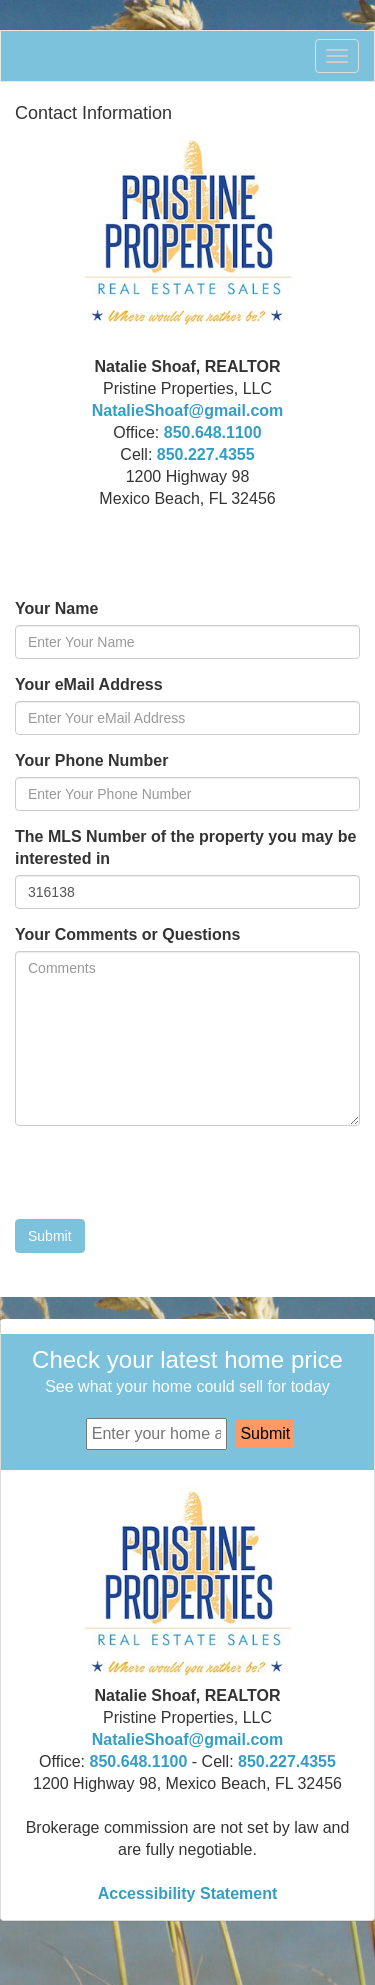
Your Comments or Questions (128, 934)
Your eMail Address (89, 684)
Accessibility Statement (188, 1893)
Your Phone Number (92, 760)
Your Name (56, 608)
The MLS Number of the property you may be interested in (185, 847)
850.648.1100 (213, 432)
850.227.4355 (206, 454)
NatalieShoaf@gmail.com (188, 410)
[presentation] (167, 1180)
